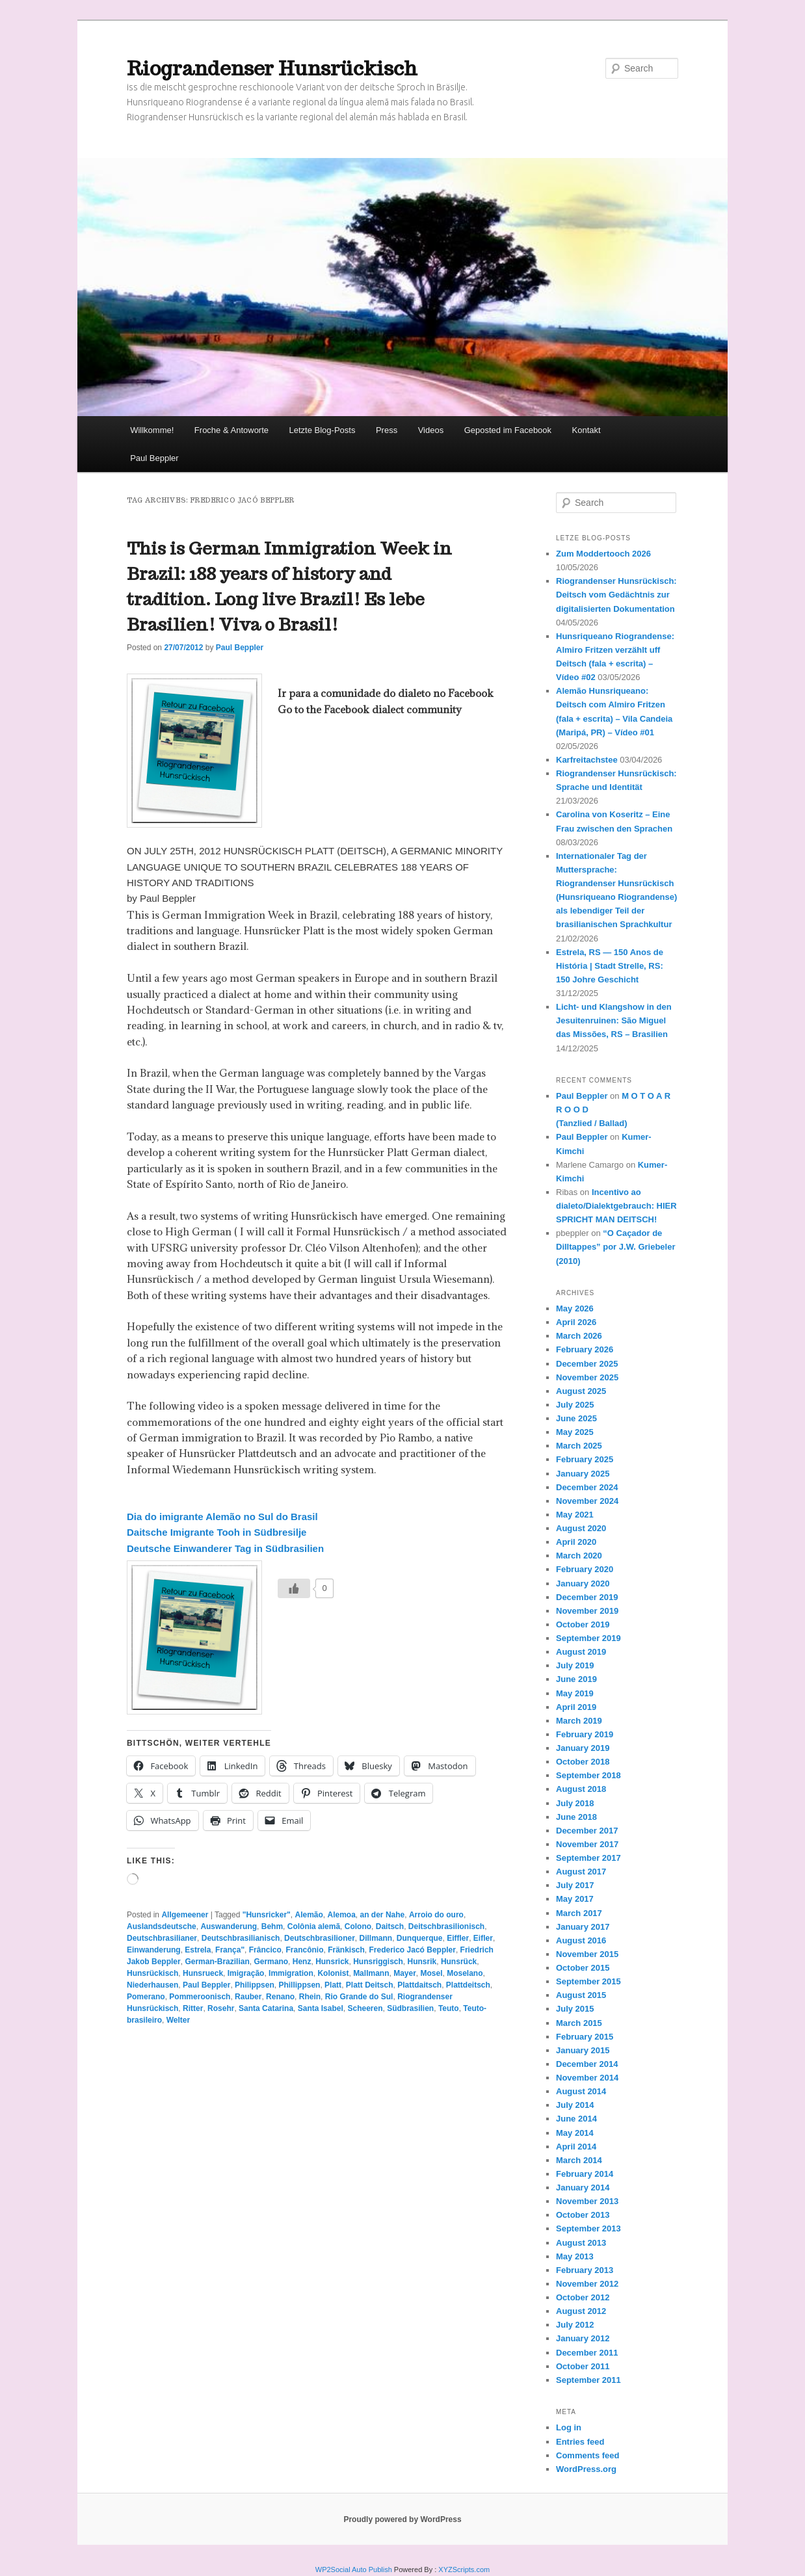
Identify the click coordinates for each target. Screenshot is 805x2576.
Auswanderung (228, 1926)
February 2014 (584, 2174)
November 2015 (587, 1954)
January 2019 (582, 1748)
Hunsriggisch (378, 1961)
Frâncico (265, 1949)
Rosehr (220, 2008)
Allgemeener (184, 1914)
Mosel (432, 1973)
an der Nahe (382, 1914)
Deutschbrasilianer (162, 1938)
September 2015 (588, 1981)
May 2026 (575, 1308)
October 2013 (582, 2215)
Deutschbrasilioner (319, 1938)
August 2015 (581, 1995)
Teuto (448, 2008)
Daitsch (390, 1926)
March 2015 (579, 2023)
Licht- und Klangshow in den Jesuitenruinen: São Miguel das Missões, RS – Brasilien (614, 1020)
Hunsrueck (203, 1973)
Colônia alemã (313, 1926)
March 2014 (579, 2160)
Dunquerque (420, 1938)
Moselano (464, 1973)
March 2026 (579, 1336)
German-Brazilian (217, 1961)
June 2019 (576, 1679)
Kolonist (333, 1973)
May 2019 (575, 1693)
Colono (358, 1926)
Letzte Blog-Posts (322, 430)
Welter (178, 2020)
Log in (568, 2427)
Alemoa (342, 1914)
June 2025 (576, 1418)
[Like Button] (294, 1588)
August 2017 (581, 1871)
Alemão (309, 1914)
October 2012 (582, 2297)
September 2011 (588, 2380)
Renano (280, 1996)
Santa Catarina (266, 2008)
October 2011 (582, 2366)
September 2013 (588, 2228)
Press (386, 430)
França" (229, 1949)
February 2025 (584, 1459)
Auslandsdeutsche (161, 1926)
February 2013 (584, 2270)
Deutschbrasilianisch (241, 1938)
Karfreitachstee (587, 760)
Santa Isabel (320, 2008)
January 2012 (582, 2338)
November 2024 (587, 1501)
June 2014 (576, 2118)
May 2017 (575, 1899)
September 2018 (588, 1775)
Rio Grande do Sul (359, 1996)
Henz (302, 1961)
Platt (332, 1985)
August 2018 (581, 1789)
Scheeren (364, 2008)
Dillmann (375, 1938)
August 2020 (581, 1528)
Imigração (246, 1973)
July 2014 (575, 2105)
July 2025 (575, 1405)
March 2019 (579, 1721)
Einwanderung (154, 1949)
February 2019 (584, 1734)
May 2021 (575, 1514)
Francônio (304, 1949)
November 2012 (587, 2284)
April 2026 (576, 1322)
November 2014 (587, 2078)
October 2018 (582, 1762)
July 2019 (575, 1665)
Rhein (310, 1996)
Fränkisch (346, 1949)
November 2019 (587, 1611)
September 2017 (588, 1858)
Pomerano (146, 1996)
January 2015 (582, 2050)
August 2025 (581, 1391)
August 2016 (581, 1940)
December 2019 (587, 1597)
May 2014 (575, 2133)
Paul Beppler (154, 458)
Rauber (248, 1996)
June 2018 (576, 1817)
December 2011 (587, 2353)
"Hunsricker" (267, 1914)
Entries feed (580, 2442)
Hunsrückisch (152, 1973)
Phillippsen (299, 1985)
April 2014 (576, 2146)
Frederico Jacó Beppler (412, 1949)
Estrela (198, 1949)
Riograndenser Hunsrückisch (272, 68)
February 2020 (584, 1569)
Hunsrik (422, 1961)
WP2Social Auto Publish (353, 2569)
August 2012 (581, 2311)
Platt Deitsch (369, 1985)
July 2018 (575, 1803)
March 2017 (579, 1913)
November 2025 (587, 1377)
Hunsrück (459, 1961)
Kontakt (586, 430)
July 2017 (575, 1885)
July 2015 (575, 2009)
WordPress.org (586, 2469)
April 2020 (576, 1542)
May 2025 (575, 1432)
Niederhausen (152, 1985)
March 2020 (579, 1555)
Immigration (291, 1973)
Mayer (404, 1973)
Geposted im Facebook (507, 430)
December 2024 (587, 1487)
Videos (431, 430)
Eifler (483, 1938)
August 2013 (581, 2243)
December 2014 (587, 2064)
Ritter (193, 2008)
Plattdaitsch (419, 1985)
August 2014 (581, 2091)
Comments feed (588, 2455)
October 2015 (582, 1968)
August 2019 (581, 1652)
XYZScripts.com (464, 2569)
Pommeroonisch (199, 1996)
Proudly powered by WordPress (402, 2519)
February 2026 (584, 1349)
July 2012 (575, 2325)
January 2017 (582, 1927)
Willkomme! (152, 430)
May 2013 (575, 2256)
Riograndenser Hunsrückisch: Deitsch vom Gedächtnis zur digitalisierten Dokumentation (616, 594)
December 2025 (587, 1364)
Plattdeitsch (468, 1985)
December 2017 (587, 1830)
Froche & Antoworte (231, 430)
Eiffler (458, 1938)
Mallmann (371, 1973)
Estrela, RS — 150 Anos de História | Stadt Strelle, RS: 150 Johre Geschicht (609, 965)
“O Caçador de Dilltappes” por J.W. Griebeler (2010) (616, 1246)
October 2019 (582, 1624)
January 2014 (582, 2187)
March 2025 (579, 1446)
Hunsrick (332, 1961)
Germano (271, 1961)
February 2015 (584, 2037)
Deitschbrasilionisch (446, 1926)
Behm (272, 1926)
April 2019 (576, 1707)
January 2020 (582, 1583)
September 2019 (588, 1638)
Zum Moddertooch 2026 (603, 554)
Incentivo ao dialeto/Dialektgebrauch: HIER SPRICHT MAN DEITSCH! (616, 1205)
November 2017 (587, 1844)
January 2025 (582, 1474)
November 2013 (587, 2201)
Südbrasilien (410, 2008)
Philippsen (254, 1985)
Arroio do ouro (436, 1914)
